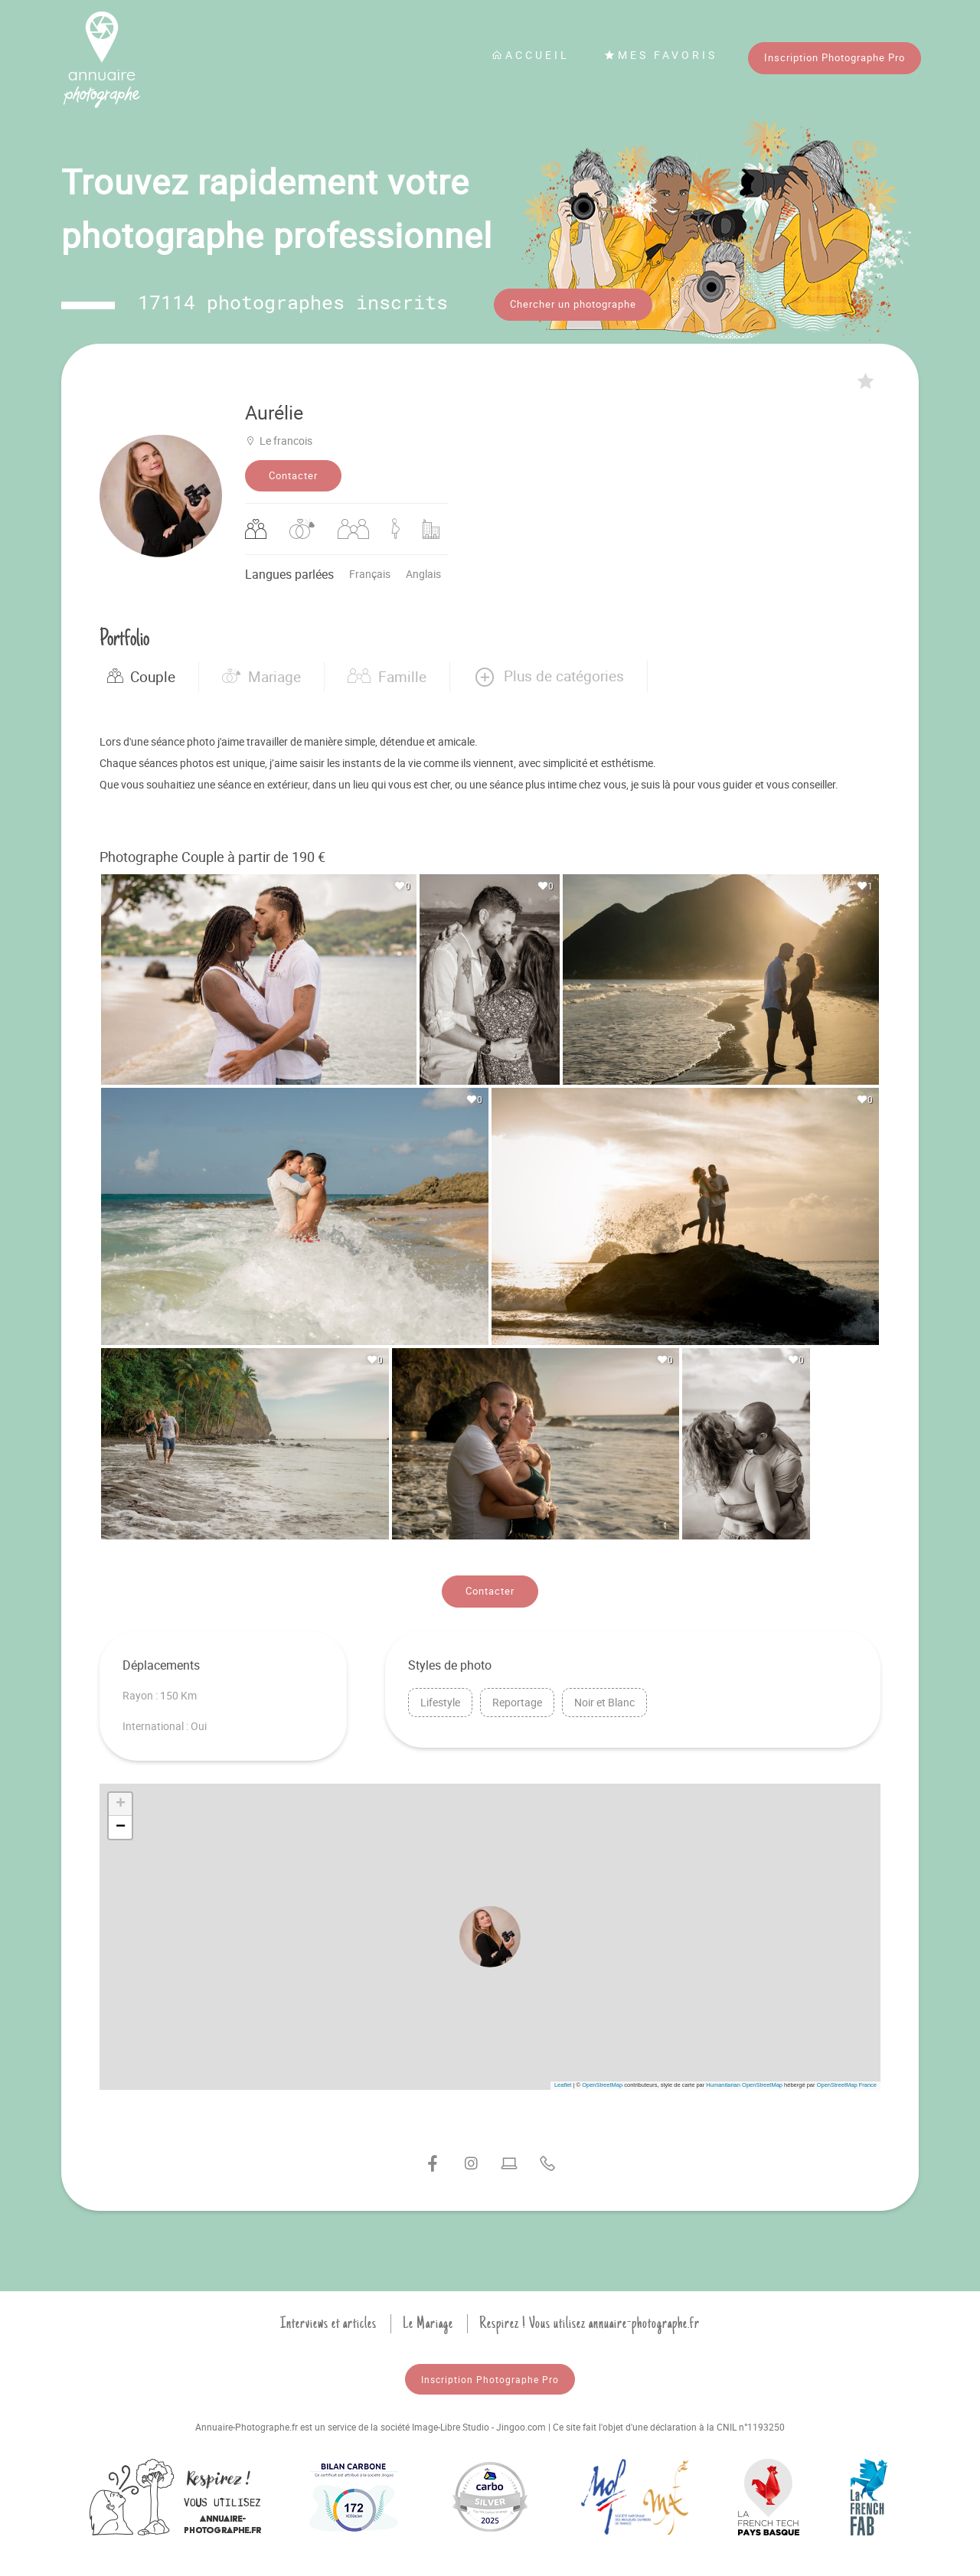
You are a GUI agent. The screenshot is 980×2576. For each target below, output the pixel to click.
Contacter (293, 470)
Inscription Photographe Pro (834, 57)
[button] (549, 671)
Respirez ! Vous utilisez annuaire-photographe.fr (589, 2318)
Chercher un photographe (573, 304)
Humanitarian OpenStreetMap (744, 2079)
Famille (387, 671)
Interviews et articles (328, 2318)
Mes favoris (660, 54)
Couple (141, 671)
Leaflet (563, 2079)
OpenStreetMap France (847, 2079)
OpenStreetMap (602, 2079)
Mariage (261, 671)
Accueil (531, 54)
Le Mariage (428, 2318)
